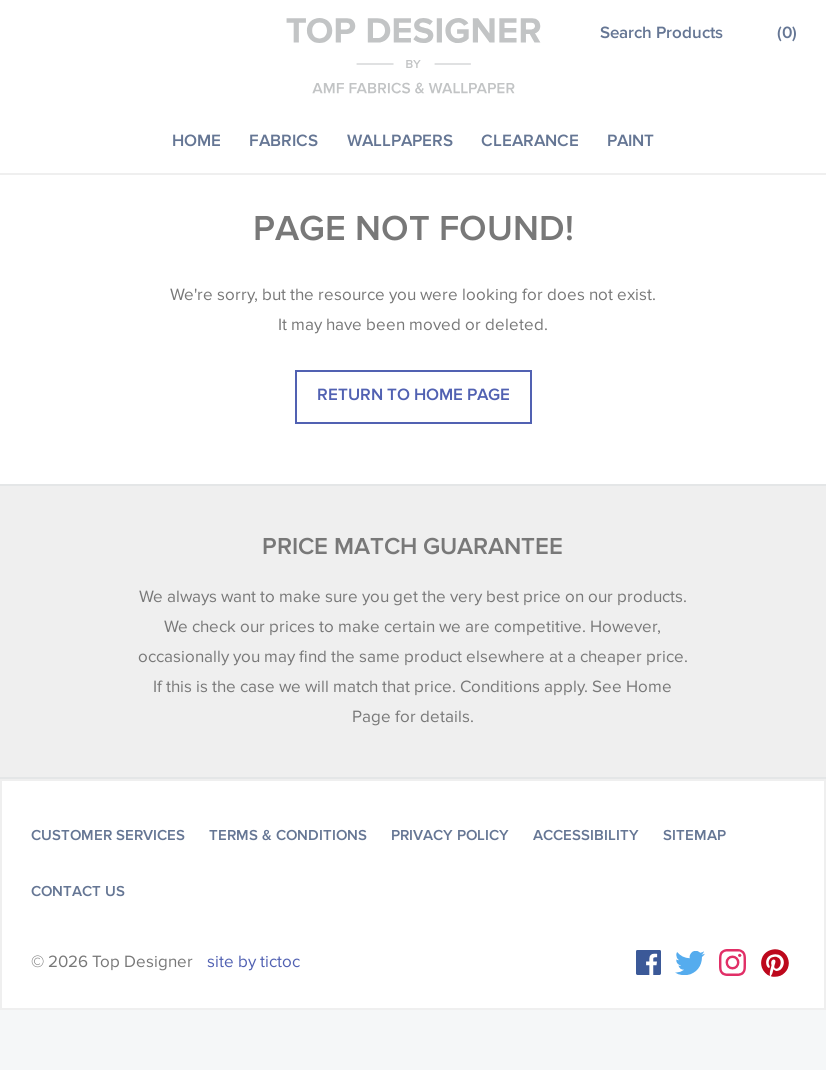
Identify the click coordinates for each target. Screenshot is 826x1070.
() (787, 31)
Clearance (530, 139)
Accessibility (586, 835)
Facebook (648, 962)
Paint (630, 139)
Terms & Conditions (288, 835)
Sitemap (694, 835)
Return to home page (413, 393)
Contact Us (78, 891)
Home (196, 139)
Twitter (690, 963)
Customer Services (108, 835)
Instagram (732, 962)
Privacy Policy (450, 835)
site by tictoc (253, 961)
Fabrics (283, 139)
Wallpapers (400, 139)
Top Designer (413, 55)
